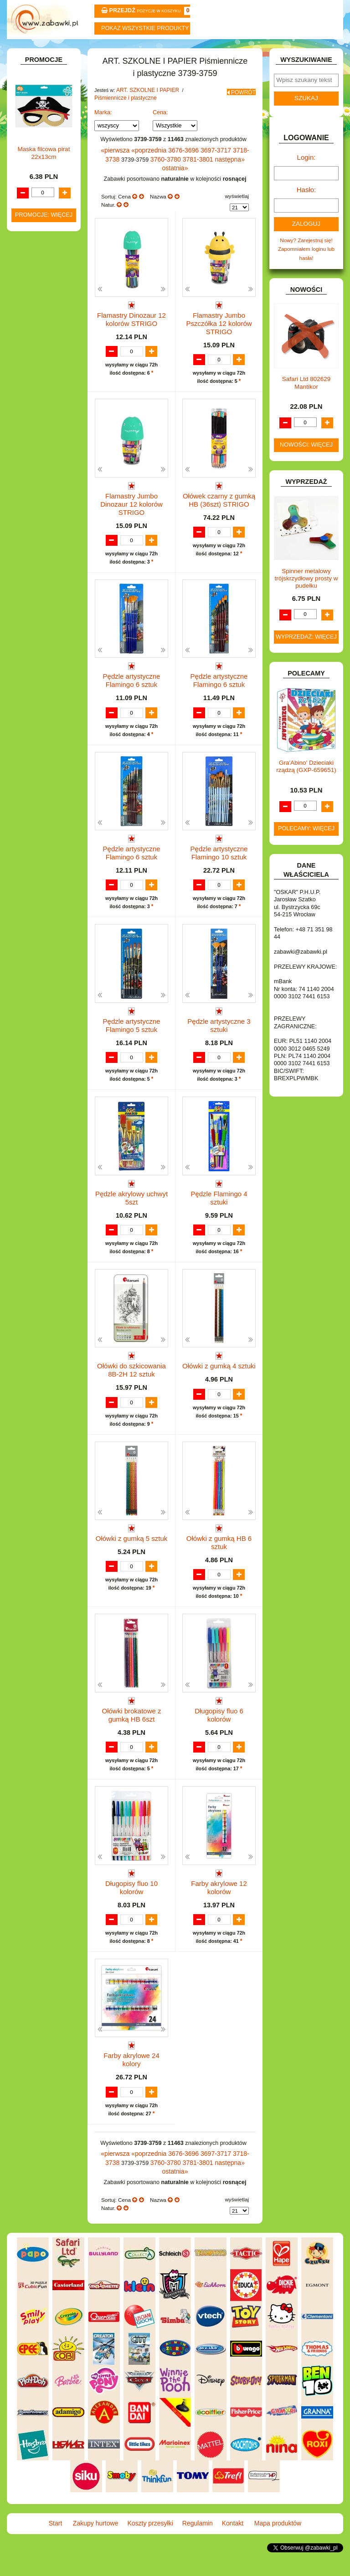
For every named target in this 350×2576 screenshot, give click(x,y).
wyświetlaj (237, 206)
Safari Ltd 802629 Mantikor (306, 398)
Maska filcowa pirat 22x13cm (44, 1016)
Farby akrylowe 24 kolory (131, 2087)
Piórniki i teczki (49, 209)
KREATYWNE (39, 633)
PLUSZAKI (36, 722)
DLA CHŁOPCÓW (44, 438)
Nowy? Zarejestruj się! (306, 257)
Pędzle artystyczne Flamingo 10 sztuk (219, 857)
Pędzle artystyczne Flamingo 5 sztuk (131, 1033)
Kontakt (259, 51)
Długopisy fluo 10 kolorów (132, 1911)
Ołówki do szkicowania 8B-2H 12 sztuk (131, 1386)
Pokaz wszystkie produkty (145, 28)
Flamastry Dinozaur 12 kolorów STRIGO (132, 327)
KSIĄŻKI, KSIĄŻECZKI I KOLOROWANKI (31, 650)
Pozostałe (52, 360)
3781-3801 (178, 179)
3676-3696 (177, 171)
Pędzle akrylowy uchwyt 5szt (131, 1210)
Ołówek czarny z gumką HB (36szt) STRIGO (219, 504)
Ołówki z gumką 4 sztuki (219, 1382)
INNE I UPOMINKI (44, 569)
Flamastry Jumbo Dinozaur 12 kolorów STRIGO (131, 507)
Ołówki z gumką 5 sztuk (131, 1558)
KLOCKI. (33, 614)
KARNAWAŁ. (38, 605)
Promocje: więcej (43, 1078)
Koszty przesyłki (147, 51)
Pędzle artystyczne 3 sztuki (218, 1033)
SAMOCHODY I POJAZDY (36, 761)
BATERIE (34, 428)
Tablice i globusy (51, 373)
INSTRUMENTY (42, 578)
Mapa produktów (315, 51)
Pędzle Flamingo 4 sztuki (219, 1206)
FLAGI (30, 550)
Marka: (103, 134)
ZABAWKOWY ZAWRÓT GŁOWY (34, 103)
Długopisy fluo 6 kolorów (218, 1735)
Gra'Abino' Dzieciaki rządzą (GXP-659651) (306, 782)
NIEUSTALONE (41, 836)
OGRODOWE (39, 712)
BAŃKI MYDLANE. (45, 419)
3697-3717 (206, 171)
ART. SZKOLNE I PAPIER (145, 113)
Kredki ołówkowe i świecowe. (43, 268)
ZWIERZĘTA (38, 827)
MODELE (34, 676)
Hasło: (306, 209)
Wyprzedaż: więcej (306, 652)
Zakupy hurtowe (91, 51)
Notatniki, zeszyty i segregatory (48, 402)
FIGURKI (33, 540)
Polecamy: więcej (306, 843)
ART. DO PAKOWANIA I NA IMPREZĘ (32, 133)
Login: (306, 178)
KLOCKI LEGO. (41, 624)
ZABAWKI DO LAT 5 (47, 784)
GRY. (29, 559)
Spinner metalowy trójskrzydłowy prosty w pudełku (306, 593)
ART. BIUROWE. (42, 117)
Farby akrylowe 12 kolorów (219, 1911)
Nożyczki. (52, 235)
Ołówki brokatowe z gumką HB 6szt (131, 1739)
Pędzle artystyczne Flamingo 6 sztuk (131, 680)
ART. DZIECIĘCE (43, 150)
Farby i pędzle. (58, 284)
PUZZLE (33, 732)
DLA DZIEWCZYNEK (48, 447)
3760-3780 (149, 179)
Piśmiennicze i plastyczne (122, 119)
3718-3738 (234, 171)
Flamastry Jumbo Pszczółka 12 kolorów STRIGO (219, 331)
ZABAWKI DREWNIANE (28, 797)
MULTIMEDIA (39, 686)
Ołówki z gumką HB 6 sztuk (219, 1562)
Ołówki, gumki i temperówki (52, 314)
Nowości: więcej (306, 460)
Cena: (160, 134)
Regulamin (203, 51)
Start (35, 51)
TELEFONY (37, 774)
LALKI (30, 667)
